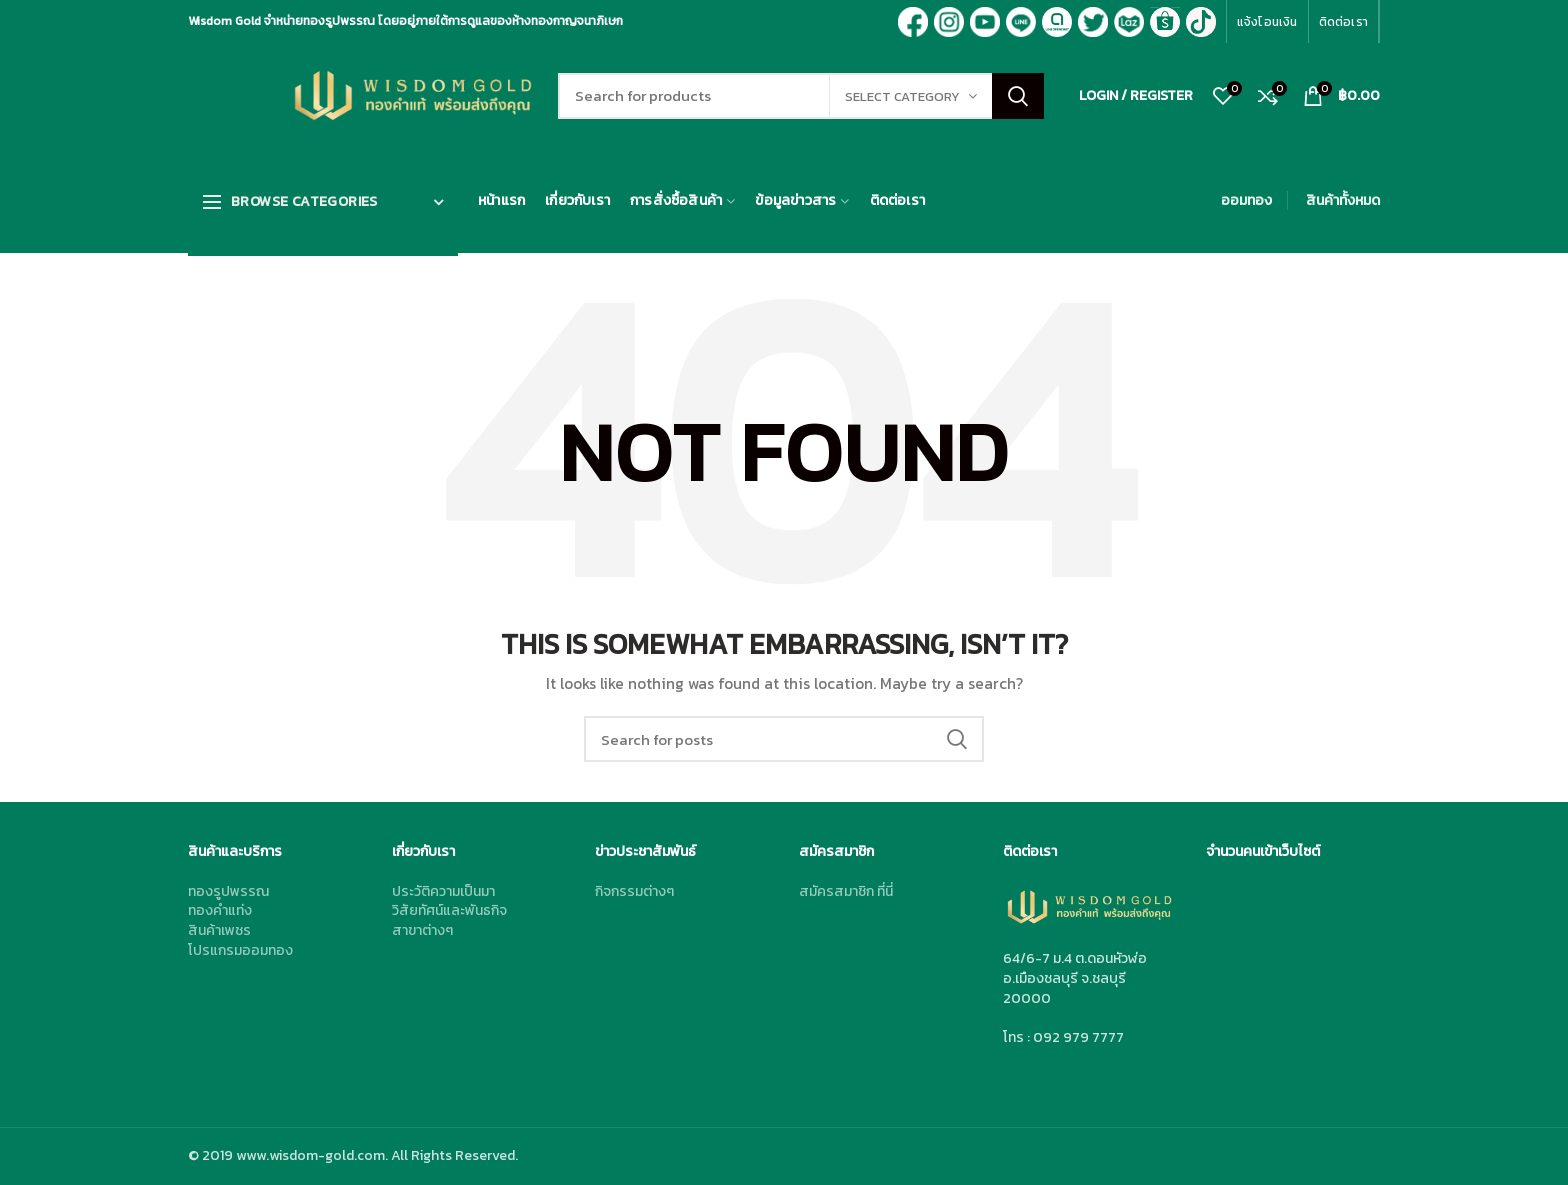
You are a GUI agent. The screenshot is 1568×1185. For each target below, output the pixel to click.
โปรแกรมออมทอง (240, 950)
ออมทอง (1246, 200)
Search (1018, 96)
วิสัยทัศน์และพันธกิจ (449, 910)
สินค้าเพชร (219, 930)
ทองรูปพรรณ (228, 891)
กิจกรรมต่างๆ (634, 891)
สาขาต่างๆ (422, 930)
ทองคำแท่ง (220, 910)
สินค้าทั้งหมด (1343, 200)
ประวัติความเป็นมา (443, 891)
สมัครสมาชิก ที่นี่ (846, 891)
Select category (902, 96)
